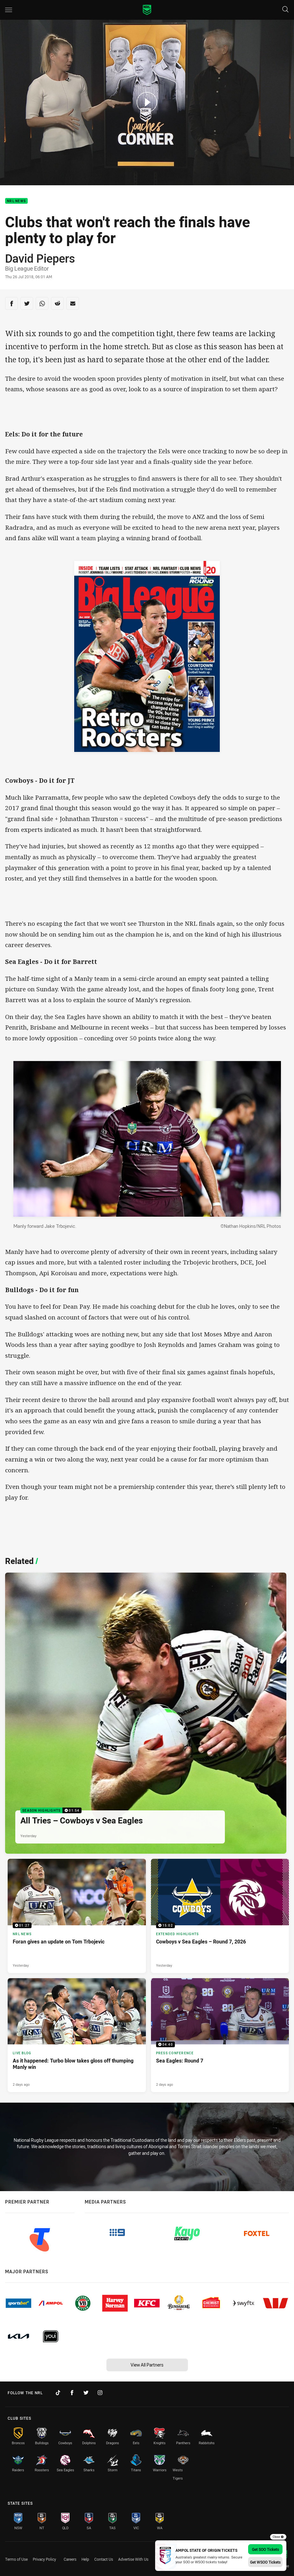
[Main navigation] (8, 9)
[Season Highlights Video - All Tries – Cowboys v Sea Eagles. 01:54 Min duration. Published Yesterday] (145, 1713)
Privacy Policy (44, 2559)
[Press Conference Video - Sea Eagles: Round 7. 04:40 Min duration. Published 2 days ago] (220, 2035)
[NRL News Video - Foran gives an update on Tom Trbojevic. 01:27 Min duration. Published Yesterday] (77, 1916)
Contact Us (103, 2559)
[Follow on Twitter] (86, 2392)
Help (85, 2559)
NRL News (16, 201)
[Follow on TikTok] (58, 2392)
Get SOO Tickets (265, 2549)
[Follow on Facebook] (72, 2392)
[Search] (285, 10)
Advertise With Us (133, 2559)
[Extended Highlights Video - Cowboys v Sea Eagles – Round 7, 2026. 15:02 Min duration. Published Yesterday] (220, 1916)
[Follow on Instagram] (100, 2392)
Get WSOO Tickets (265, 2562)
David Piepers (40, 258)
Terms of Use (16, 2559)
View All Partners (147, 2365)
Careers (70, 2559)
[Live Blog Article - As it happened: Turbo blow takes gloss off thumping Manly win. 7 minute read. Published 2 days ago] (77, 2035)
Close (278, 2537)
